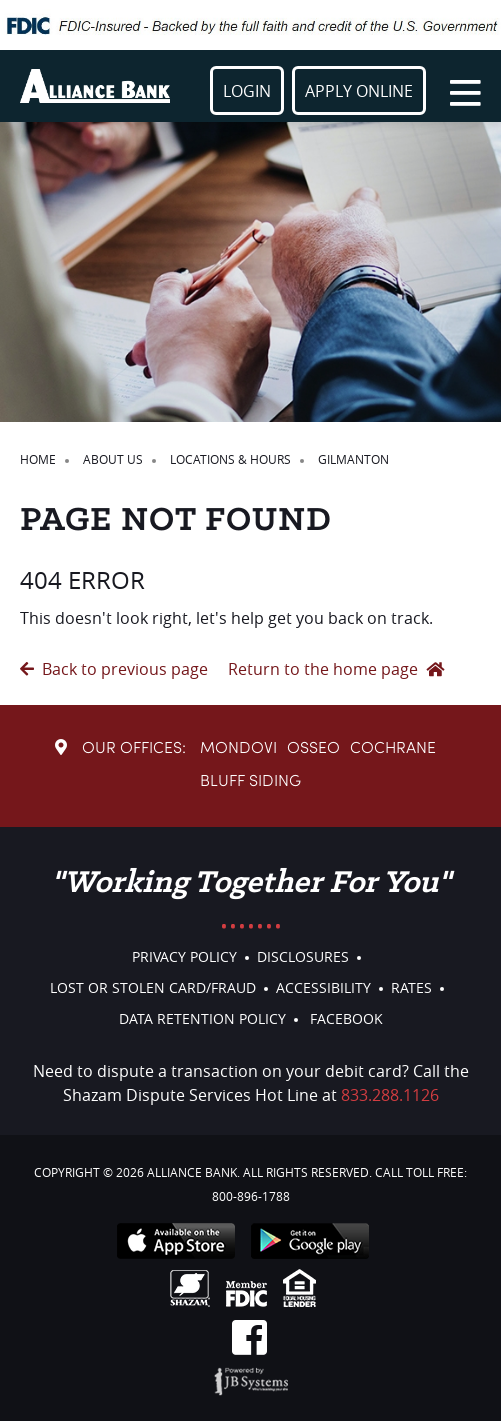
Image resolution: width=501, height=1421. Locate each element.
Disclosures (303, 956)
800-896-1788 (251, 1196)
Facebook (346, 1018)
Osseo (313, 749)
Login (247, 91)
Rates (411, 987)
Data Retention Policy (202, 1018)
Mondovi (238, 749)
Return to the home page (336, 669)
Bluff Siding (250, 782)
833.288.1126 (390, 1095)
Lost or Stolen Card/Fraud (153, 987)
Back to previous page (114, 669)
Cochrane (393, 749)
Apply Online (359, 91)
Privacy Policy (184, 956)
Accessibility (323, 987)
